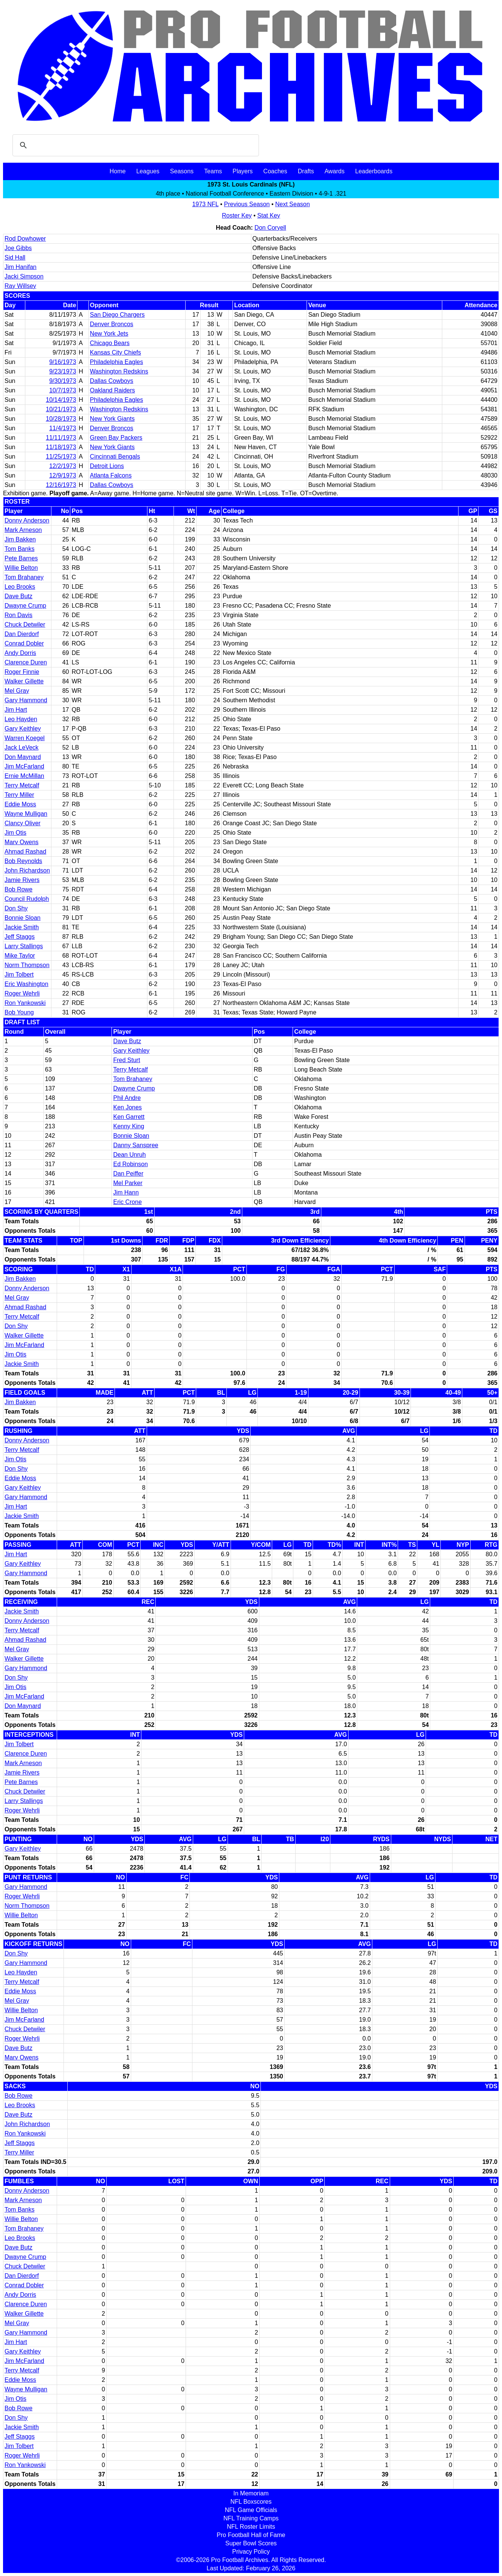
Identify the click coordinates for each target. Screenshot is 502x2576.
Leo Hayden (21, 719)
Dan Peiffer (128, 1173)
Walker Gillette (24, 681)
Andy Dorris (20, 653)
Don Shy (16, 908)
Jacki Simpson (24, 276)
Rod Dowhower (25, 238)
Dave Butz (19, 596)
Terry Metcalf (22, 785)
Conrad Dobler (24, 643)
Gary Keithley (23, 728)
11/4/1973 (62, 428)
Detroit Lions (107, 466)
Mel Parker (127, 1183)
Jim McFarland (24, 766)
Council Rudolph (27, 899)
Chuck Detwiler (25, 624)
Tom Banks (19, 549)
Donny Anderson (27, 520)
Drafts (306, 171)
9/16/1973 (62, 362)
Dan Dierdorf (22, 634)
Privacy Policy (251, 2551)
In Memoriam (250, 2493)
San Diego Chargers (117, 314)
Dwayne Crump (25, 605)
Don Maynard (23, 757)
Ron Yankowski (25, 1003)
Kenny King (128, 1126)
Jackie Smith (22, 927)
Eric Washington (26, 984)
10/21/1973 (61, 409)
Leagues (147, 171)
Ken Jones (127, 1107)
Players (242, 171)
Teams (213, 171)
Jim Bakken (20, 539)
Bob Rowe (19, 889)
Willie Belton (21, 568)
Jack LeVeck (22, 747)
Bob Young (19, 1012)
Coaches (275, 171)
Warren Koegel (25, 738)
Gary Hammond (26, 700)
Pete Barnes (21, 558)
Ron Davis (19, 615)
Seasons (182, 171)
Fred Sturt (126, 1060)
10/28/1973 (61, 418)
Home (118, 171)
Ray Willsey (20, 286)
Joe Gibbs (18, 248)
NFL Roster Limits (251, 2526)
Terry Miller (19, 795)
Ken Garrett (128, 1117)
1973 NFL (205, 204)
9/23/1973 (62, 371)
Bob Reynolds (23, 861)
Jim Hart (16, 709)
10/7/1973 (62, 390)
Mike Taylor (20, 955)
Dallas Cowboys (111, 381)
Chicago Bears (110, 343)
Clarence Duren (26, 662)
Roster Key (237, 215)
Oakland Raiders (112, 390)
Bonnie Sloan (22, 918)
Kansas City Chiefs (115, 352)
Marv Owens (22, 842)
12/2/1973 (62, 466)
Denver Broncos (111, 324)
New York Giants (112, 418)
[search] (134, 145)
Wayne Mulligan (26, 813)
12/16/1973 (61, 485)
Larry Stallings (24, 946)
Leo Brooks (20, 586)
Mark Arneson (23, 530)
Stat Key (268, 215)
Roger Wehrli (22, 993)
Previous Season (247, 204)
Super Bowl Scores (251, 2543)
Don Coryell (270, 227)
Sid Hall (15, 257)
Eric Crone (127, 1202)
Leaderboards (373, 171)
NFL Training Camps (251, 2518)
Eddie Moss (20, 804)
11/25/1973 (61, 456)
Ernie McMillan (24, 776)
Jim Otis (15, 832)
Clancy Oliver (22, 823)
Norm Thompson (27, 965)
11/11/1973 (61, 437)
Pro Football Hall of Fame (251, 2535)
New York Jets (109, 333)
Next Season (292, 204)
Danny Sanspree (135, 1145)
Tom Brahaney (24, 577)
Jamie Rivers (22, 880)
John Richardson (27, 870)
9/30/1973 (62, 381)
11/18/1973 (61, 447)
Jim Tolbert (19, 974)
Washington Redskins (119, 371)
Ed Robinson (130, 1164)
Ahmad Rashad (25, 851)
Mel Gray (17, 691)
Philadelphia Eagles (116, 362)
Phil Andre (127, 1098)
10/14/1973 (61, 400)
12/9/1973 (62, 475)
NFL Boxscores (251, 2501)
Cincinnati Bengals (115, 456)
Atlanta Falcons (111, 475)
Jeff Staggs (20, 936)
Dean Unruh (129, 1154)
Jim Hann (126, 1192)
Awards (334, 171)
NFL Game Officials (251, 2510)
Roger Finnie (22, 672)
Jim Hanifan (20, 267)
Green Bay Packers (116, 437)
